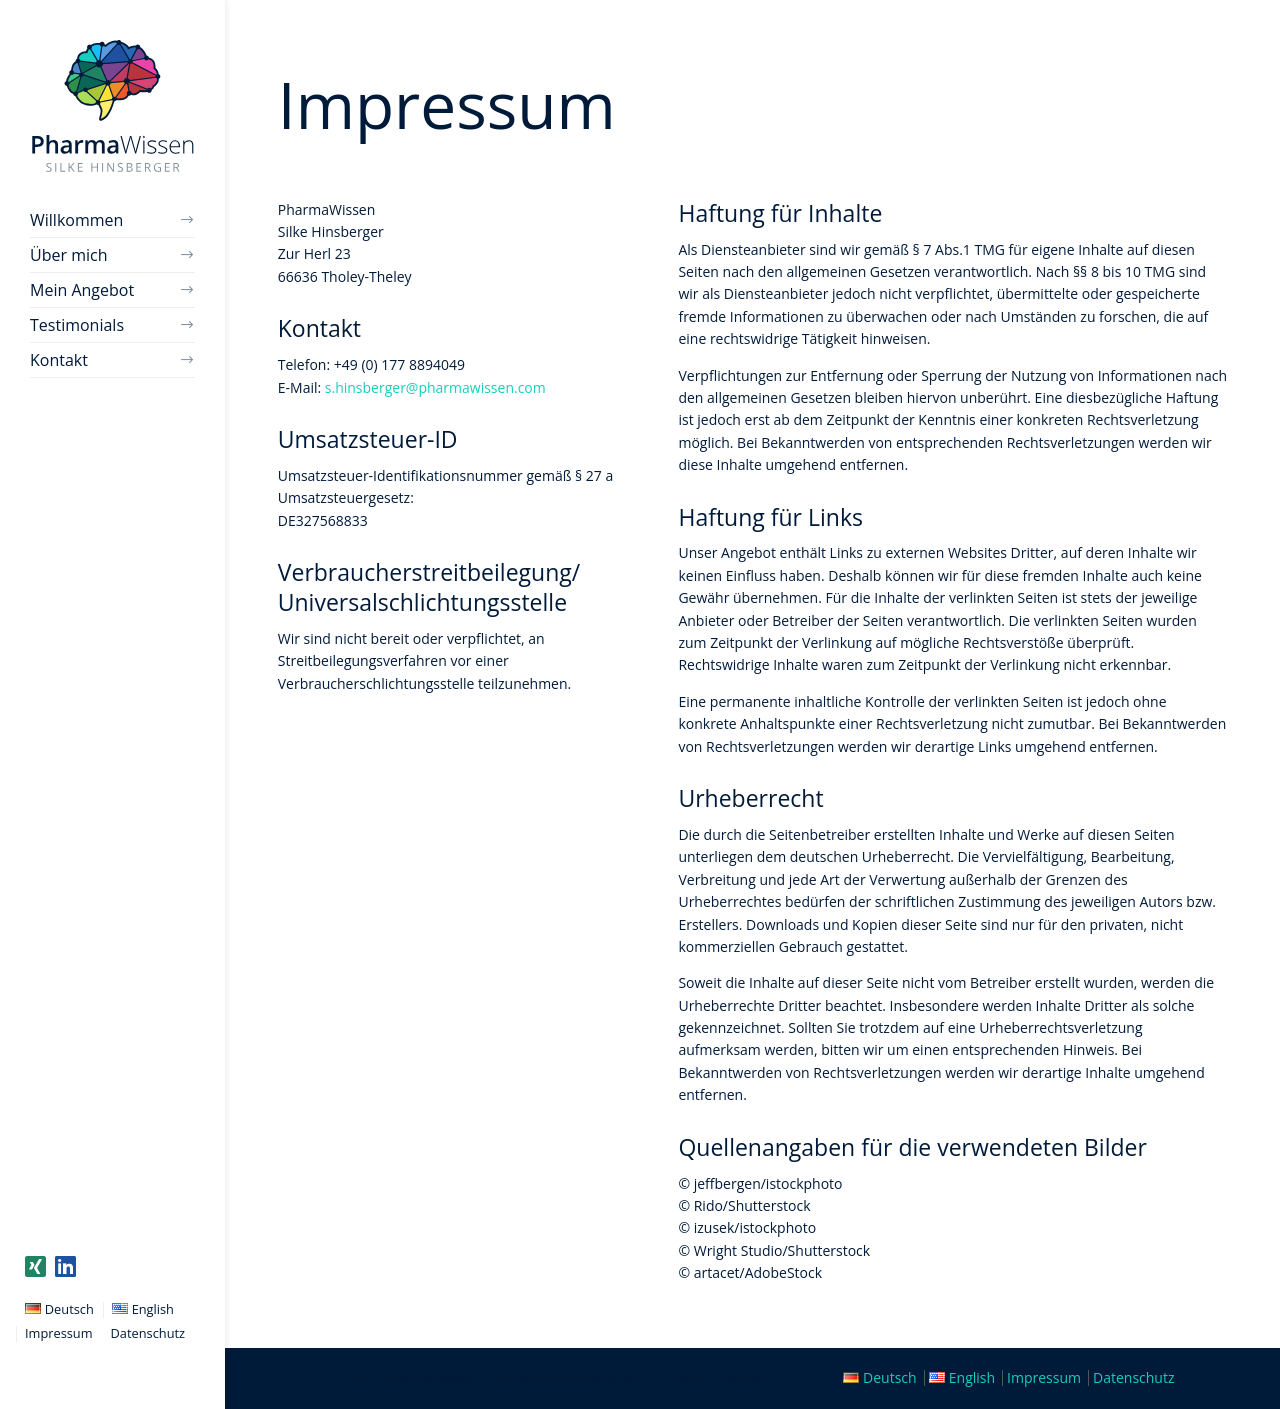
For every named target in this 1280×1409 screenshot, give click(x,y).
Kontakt (59, 360)
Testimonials (77, 325)
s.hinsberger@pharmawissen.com (435, 387)
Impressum (59, 1333)
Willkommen (76, 220)
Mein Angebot (82, 290)
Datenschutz (148, 1333)
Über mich (68, 255)
